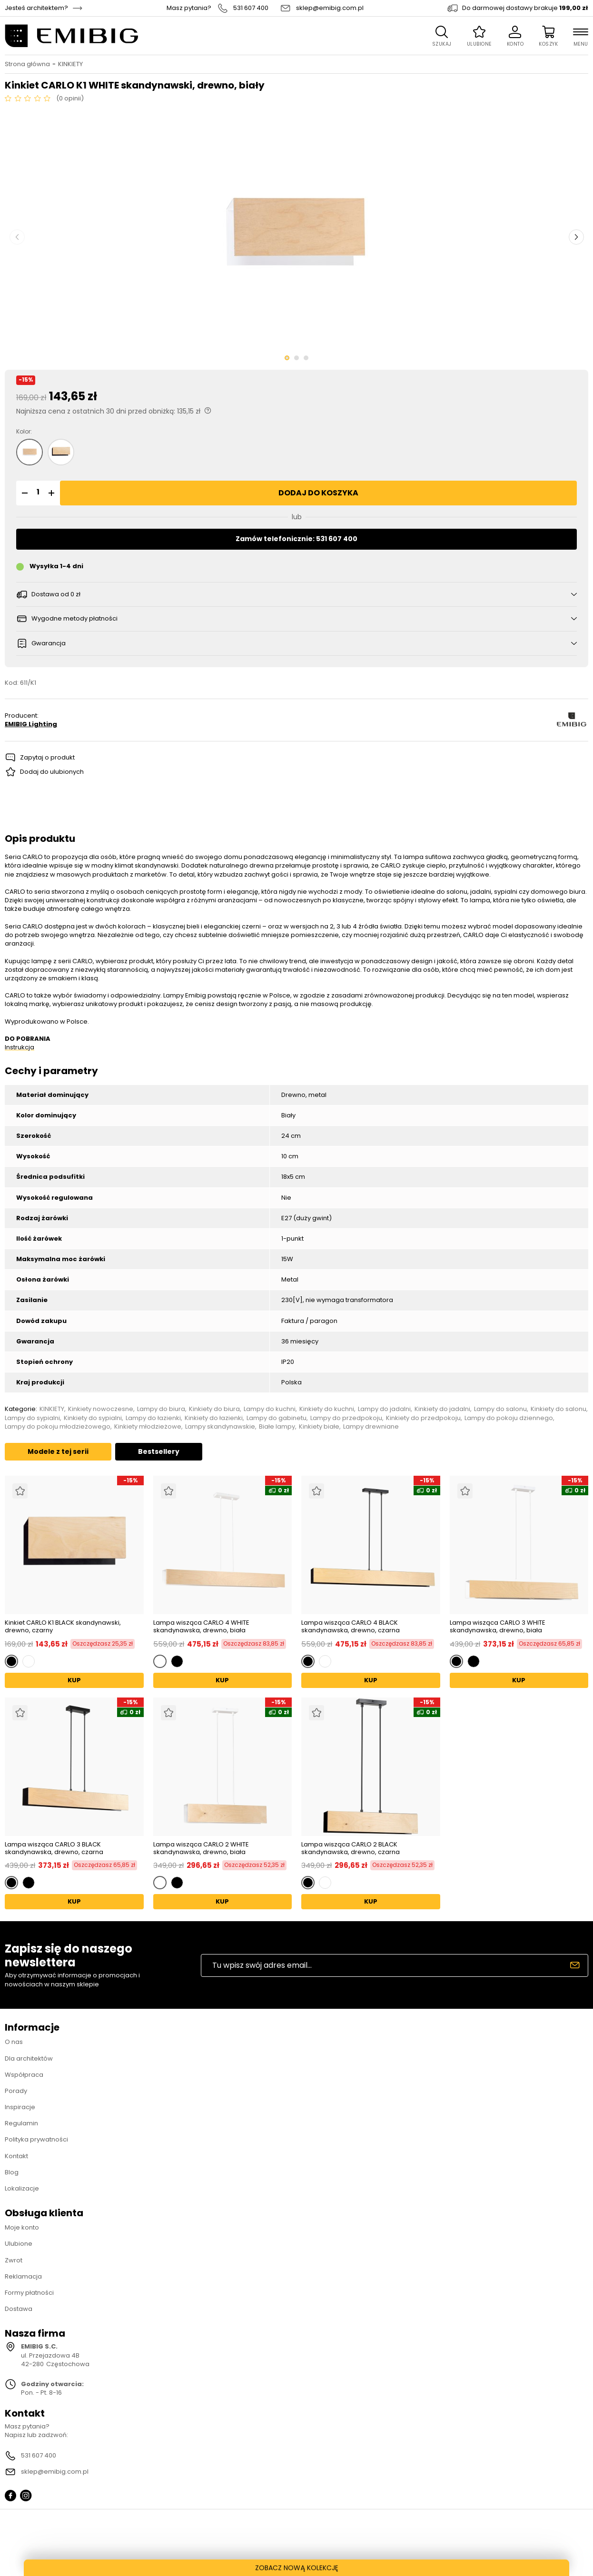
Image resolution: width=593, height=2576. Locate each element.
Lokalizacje (22, 2188)
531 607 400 (250, 8)
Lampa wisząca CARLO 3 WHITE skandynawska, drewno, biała (497, 1626)
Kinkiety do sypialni (93, 1418)
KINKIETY (70, 64)
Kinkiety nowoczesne (100, 1409)
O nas (14, 2041)
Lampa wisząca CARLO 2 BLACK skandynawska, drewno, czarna (350, 1848)
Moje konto (22, 2227)
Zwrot (13, 2260)
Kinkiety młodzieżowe (147, 1426)
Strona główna (27, 64)
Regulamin (21, 2123)
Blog (12, 2172)
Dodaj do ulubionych (52, 771)
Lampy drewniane (371, 1426)
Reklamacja (23, 2276)
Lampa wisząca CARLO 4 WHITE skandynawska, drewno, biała (201, 1626)
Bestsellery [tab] (158, 1451)
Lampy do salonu (500, 1409)
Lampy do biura (161, 1409)
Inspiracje (20, 2107)
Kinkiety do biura (214, 1409)
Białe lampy (277, 1426)
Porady (16, 2090)
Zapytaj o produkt (47, 757)
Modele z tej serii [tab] (58, 1451)
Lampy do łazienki (153, 1418)
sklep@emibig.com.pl (330, 8)
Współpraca (24, 2074)
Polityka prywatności (36, 2139)
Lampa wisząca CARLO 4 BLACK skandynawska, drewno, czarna (350, 1626)
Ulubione (18, 2243)
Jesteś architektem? (36, 8)
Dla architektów (29, 2058)
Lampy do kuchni (270, 1409)
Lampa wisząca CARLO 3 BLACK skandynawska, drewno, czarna (54, 1848)
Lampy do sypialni (32, 1418)
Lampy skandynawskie (220, 1426)
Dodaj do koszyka (318, 492)
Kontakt (16, 2156)
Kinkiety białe (319, 1426)
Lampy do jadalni (384, 1409)
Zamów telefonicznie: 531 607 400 (296, 538)
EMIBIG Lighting (31, 724)
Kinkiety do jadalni (442, 1409)
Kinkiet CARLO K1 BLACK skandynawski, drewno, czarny (63, 1626)
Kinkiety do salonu (558, 1409)
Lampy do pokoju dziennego (509, 1418)
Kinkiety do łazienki (214, 1418)
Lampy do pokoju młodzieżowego (57, 1426)
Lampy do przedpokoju (346, 1418)
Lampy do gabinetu (276, 1418)
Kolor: (24, 431)
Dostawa (18, 2308)
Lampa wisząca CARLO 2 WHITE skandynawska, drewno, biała (201, 1848)
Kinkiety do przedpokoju (423, 1418)
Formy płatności (29, 2292)
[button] (23, 493)
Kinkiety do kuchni (326, 1409)
